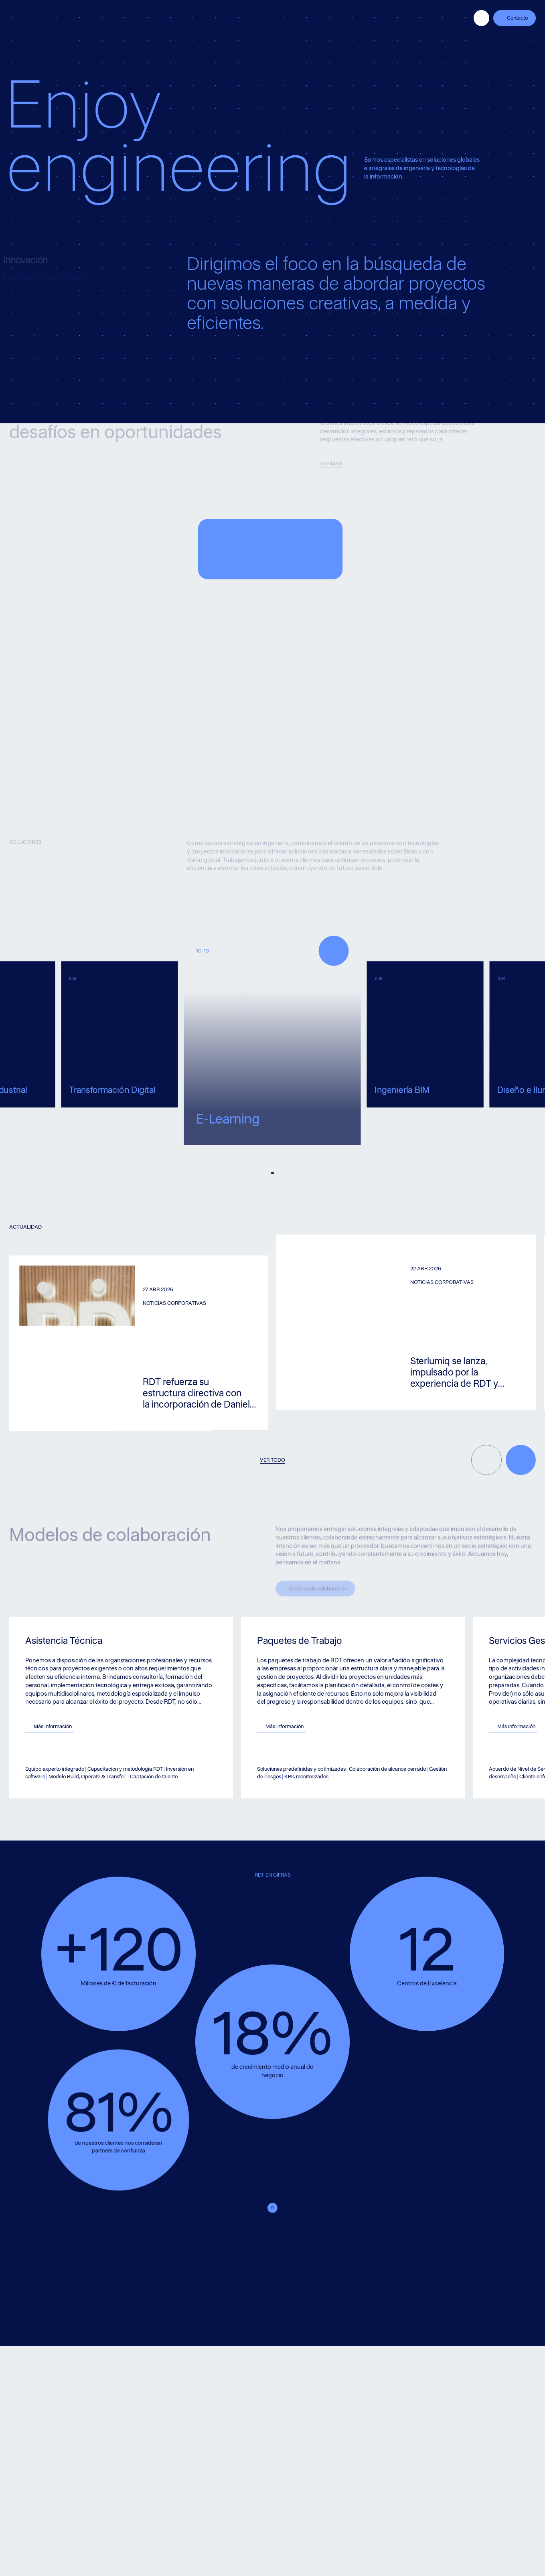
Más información (82, 1726)
